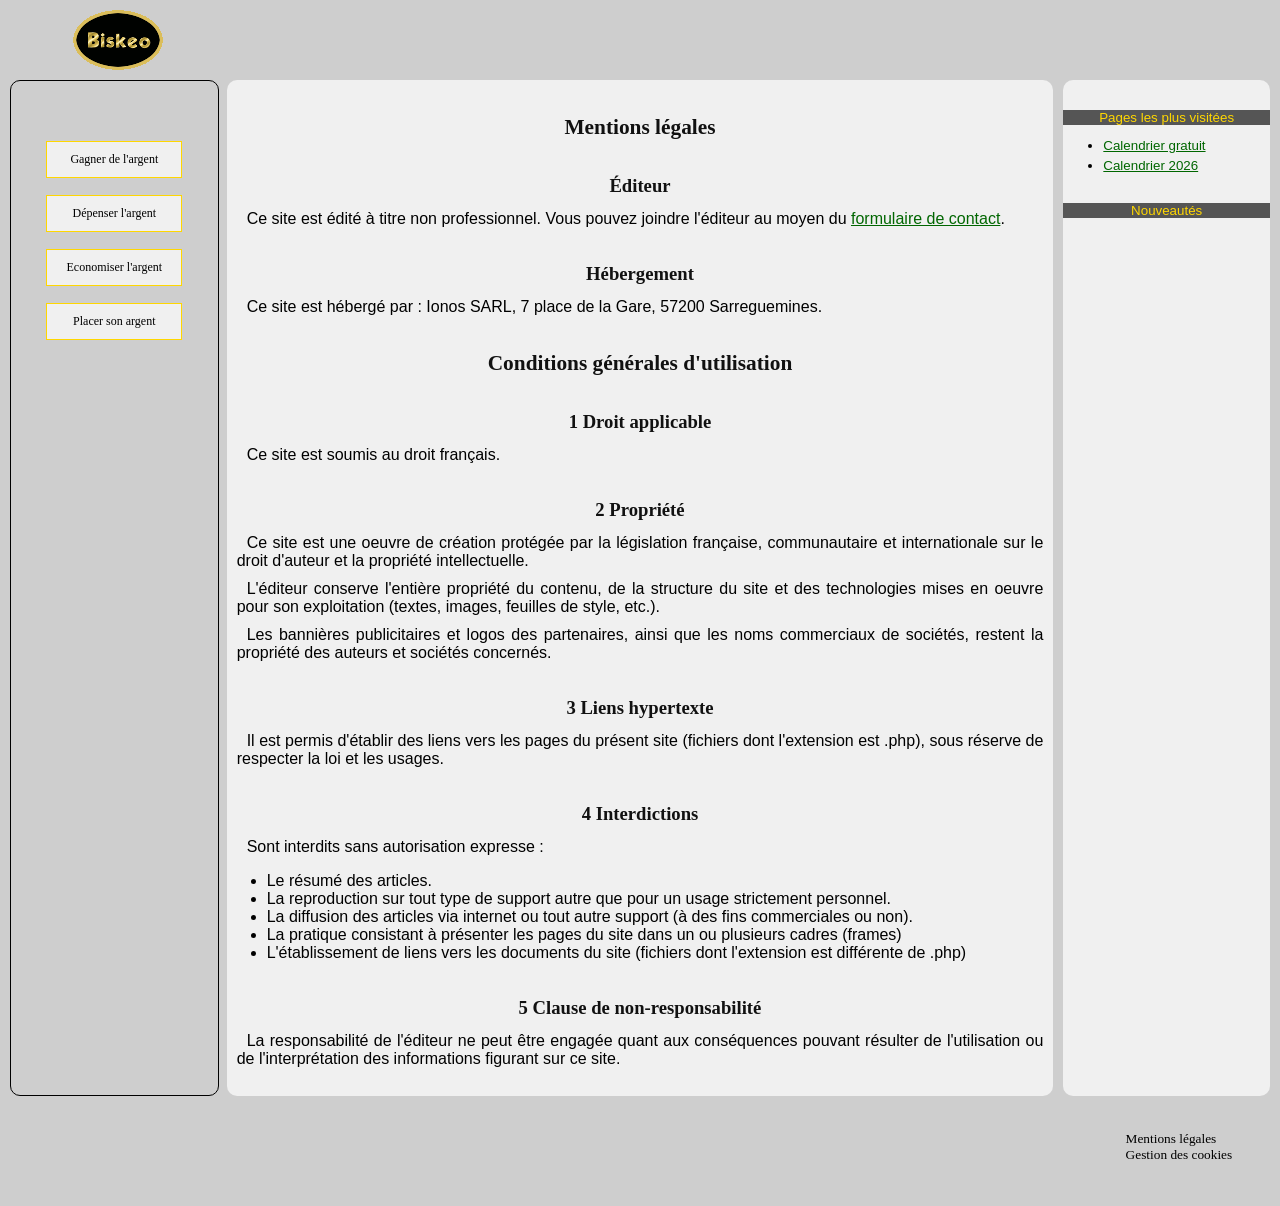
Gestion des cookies (1179, 1154)
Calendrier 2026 (1150, 165)
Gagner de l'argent (114, 159)
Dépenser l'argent (115, 213)
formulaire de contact (925, 218)
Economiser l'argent (115, 267)
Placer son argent (114, 321)
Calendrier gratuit (1154, 145)
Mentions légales (1171, 1138)
